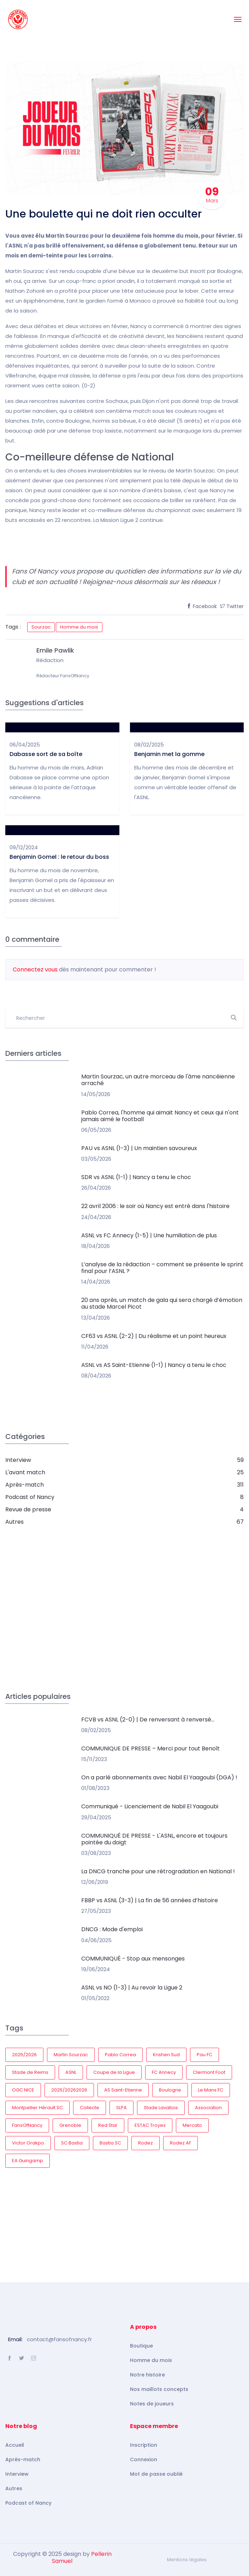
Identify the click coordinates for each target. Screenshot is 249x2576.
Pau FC (204, 2054)
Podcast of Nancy (28, 2502)
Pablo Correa (120, 2054)
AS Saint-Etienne (123, 2090)
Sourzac (41, 627)
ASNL (70, 2072)
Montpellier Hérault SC (37, 2107)
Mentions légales (187, 2559)
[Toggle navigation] (237, 19)
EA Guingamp (27, 2160)
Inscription (143, 2445)
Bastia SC (110, 2143)
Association (208, 2107)
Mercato (192, 2125)
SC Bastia (72, 2143)
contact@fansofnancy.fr (59, 2339)
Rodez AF (180, 2143)
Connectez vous (35, 969)
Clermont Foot (209, 2072)
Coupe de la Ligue (114, 2072)
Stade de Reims (30, 2072)
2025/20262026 (69, 2090)
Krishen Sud (166, 2054)
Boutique (141, 2345)
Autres (13, 2488)
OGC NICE (23, 2090)
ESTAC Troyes (150, 2125)
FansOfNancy (27, 2125)
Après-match (22, 2459)
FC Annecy (164, 2072)
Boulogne (170, 2090)
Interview (17, 2473)
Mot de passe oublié (156, 2473)
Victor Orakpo (28, 2143)
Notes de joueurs (152, 2403)
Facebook (201, 606)
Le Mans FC (210, 2090)
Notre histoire (147, 2374)
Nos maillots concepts (159, 2389)
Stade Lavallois (161, 2107)
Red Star (108, 2125)
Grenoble (70, 2125)
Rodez (145, 2143)
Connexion (143, 2459)
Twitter (232, 606)
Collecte (89, 2107)
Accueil (14, 2445)
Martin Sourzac (71, 2054)
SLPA (121, 2107)
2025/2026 (24, 2054)
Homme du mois (79, 627)
